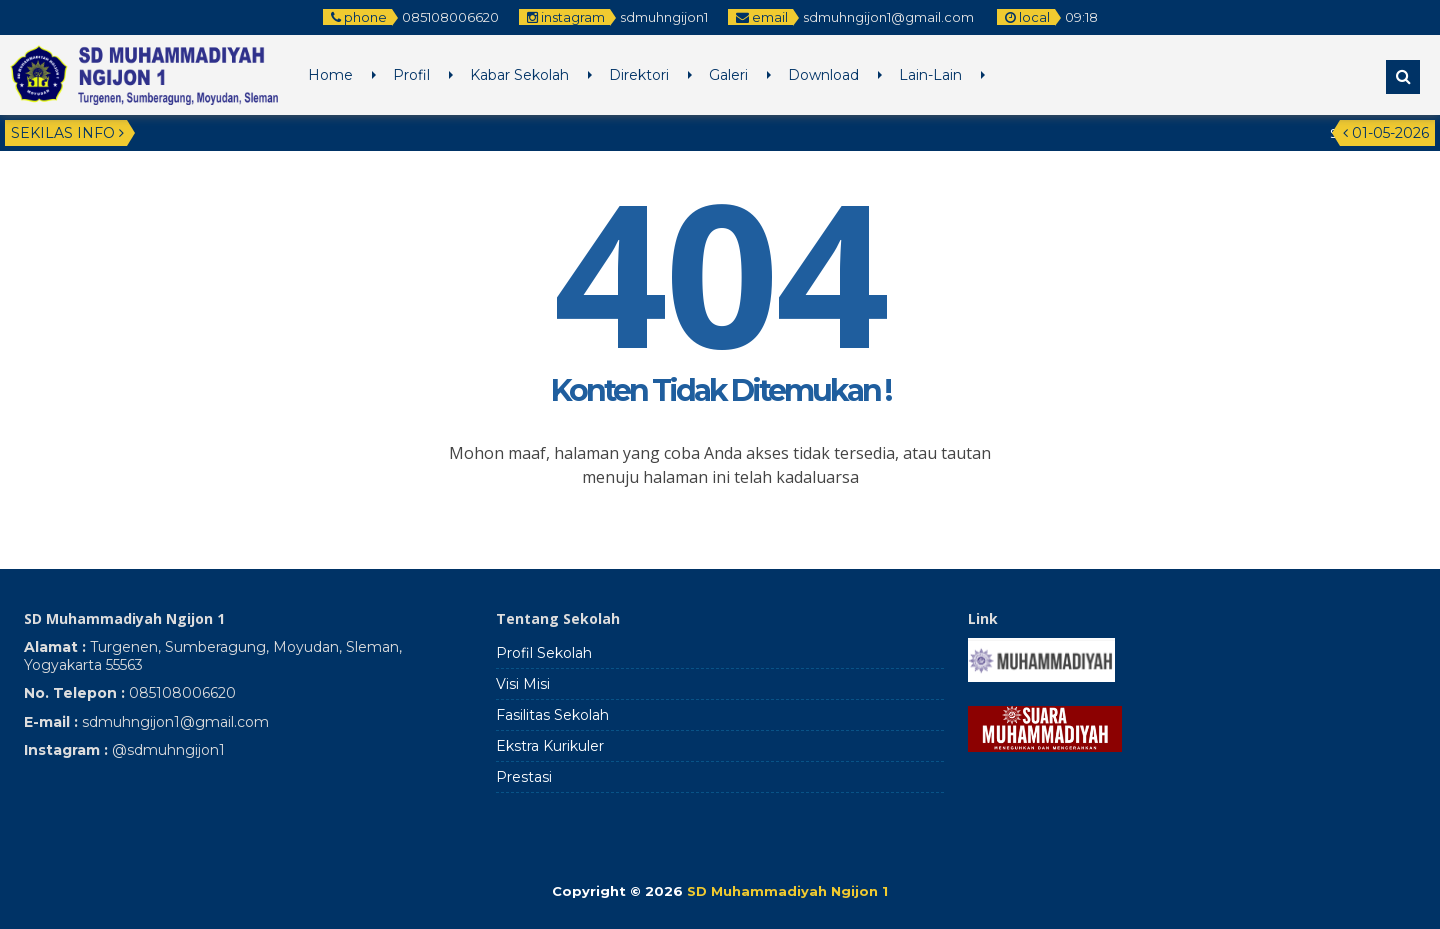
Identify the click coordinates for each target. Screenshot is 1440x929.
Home (330, 75)
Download (823, 75)
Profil (411, 75)
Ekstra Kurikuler (550, 746)
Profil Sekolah (544, 653)
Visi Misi (523, 684)
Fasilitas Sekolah (552, 715)
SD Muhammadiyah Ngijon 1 (787, 891)
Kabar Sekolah (519, 75)
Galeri (728, 75)
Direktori (639, 75)
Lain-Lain (930, 75)
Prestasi (524, 777)
